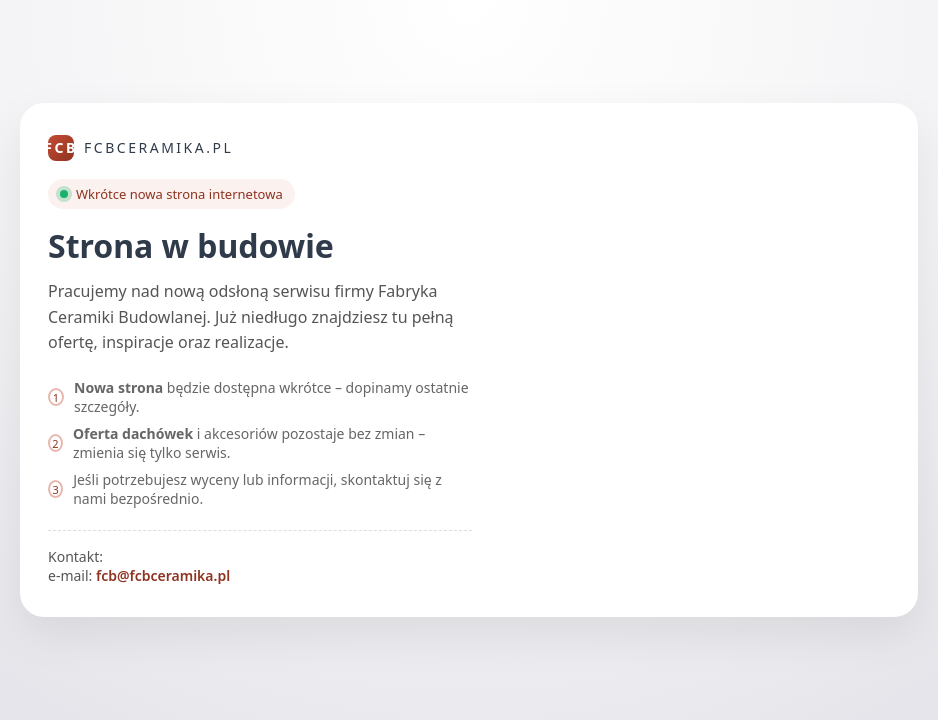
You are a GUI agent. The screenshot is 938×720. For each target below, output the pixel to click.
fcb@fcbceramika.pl (163, 575)
